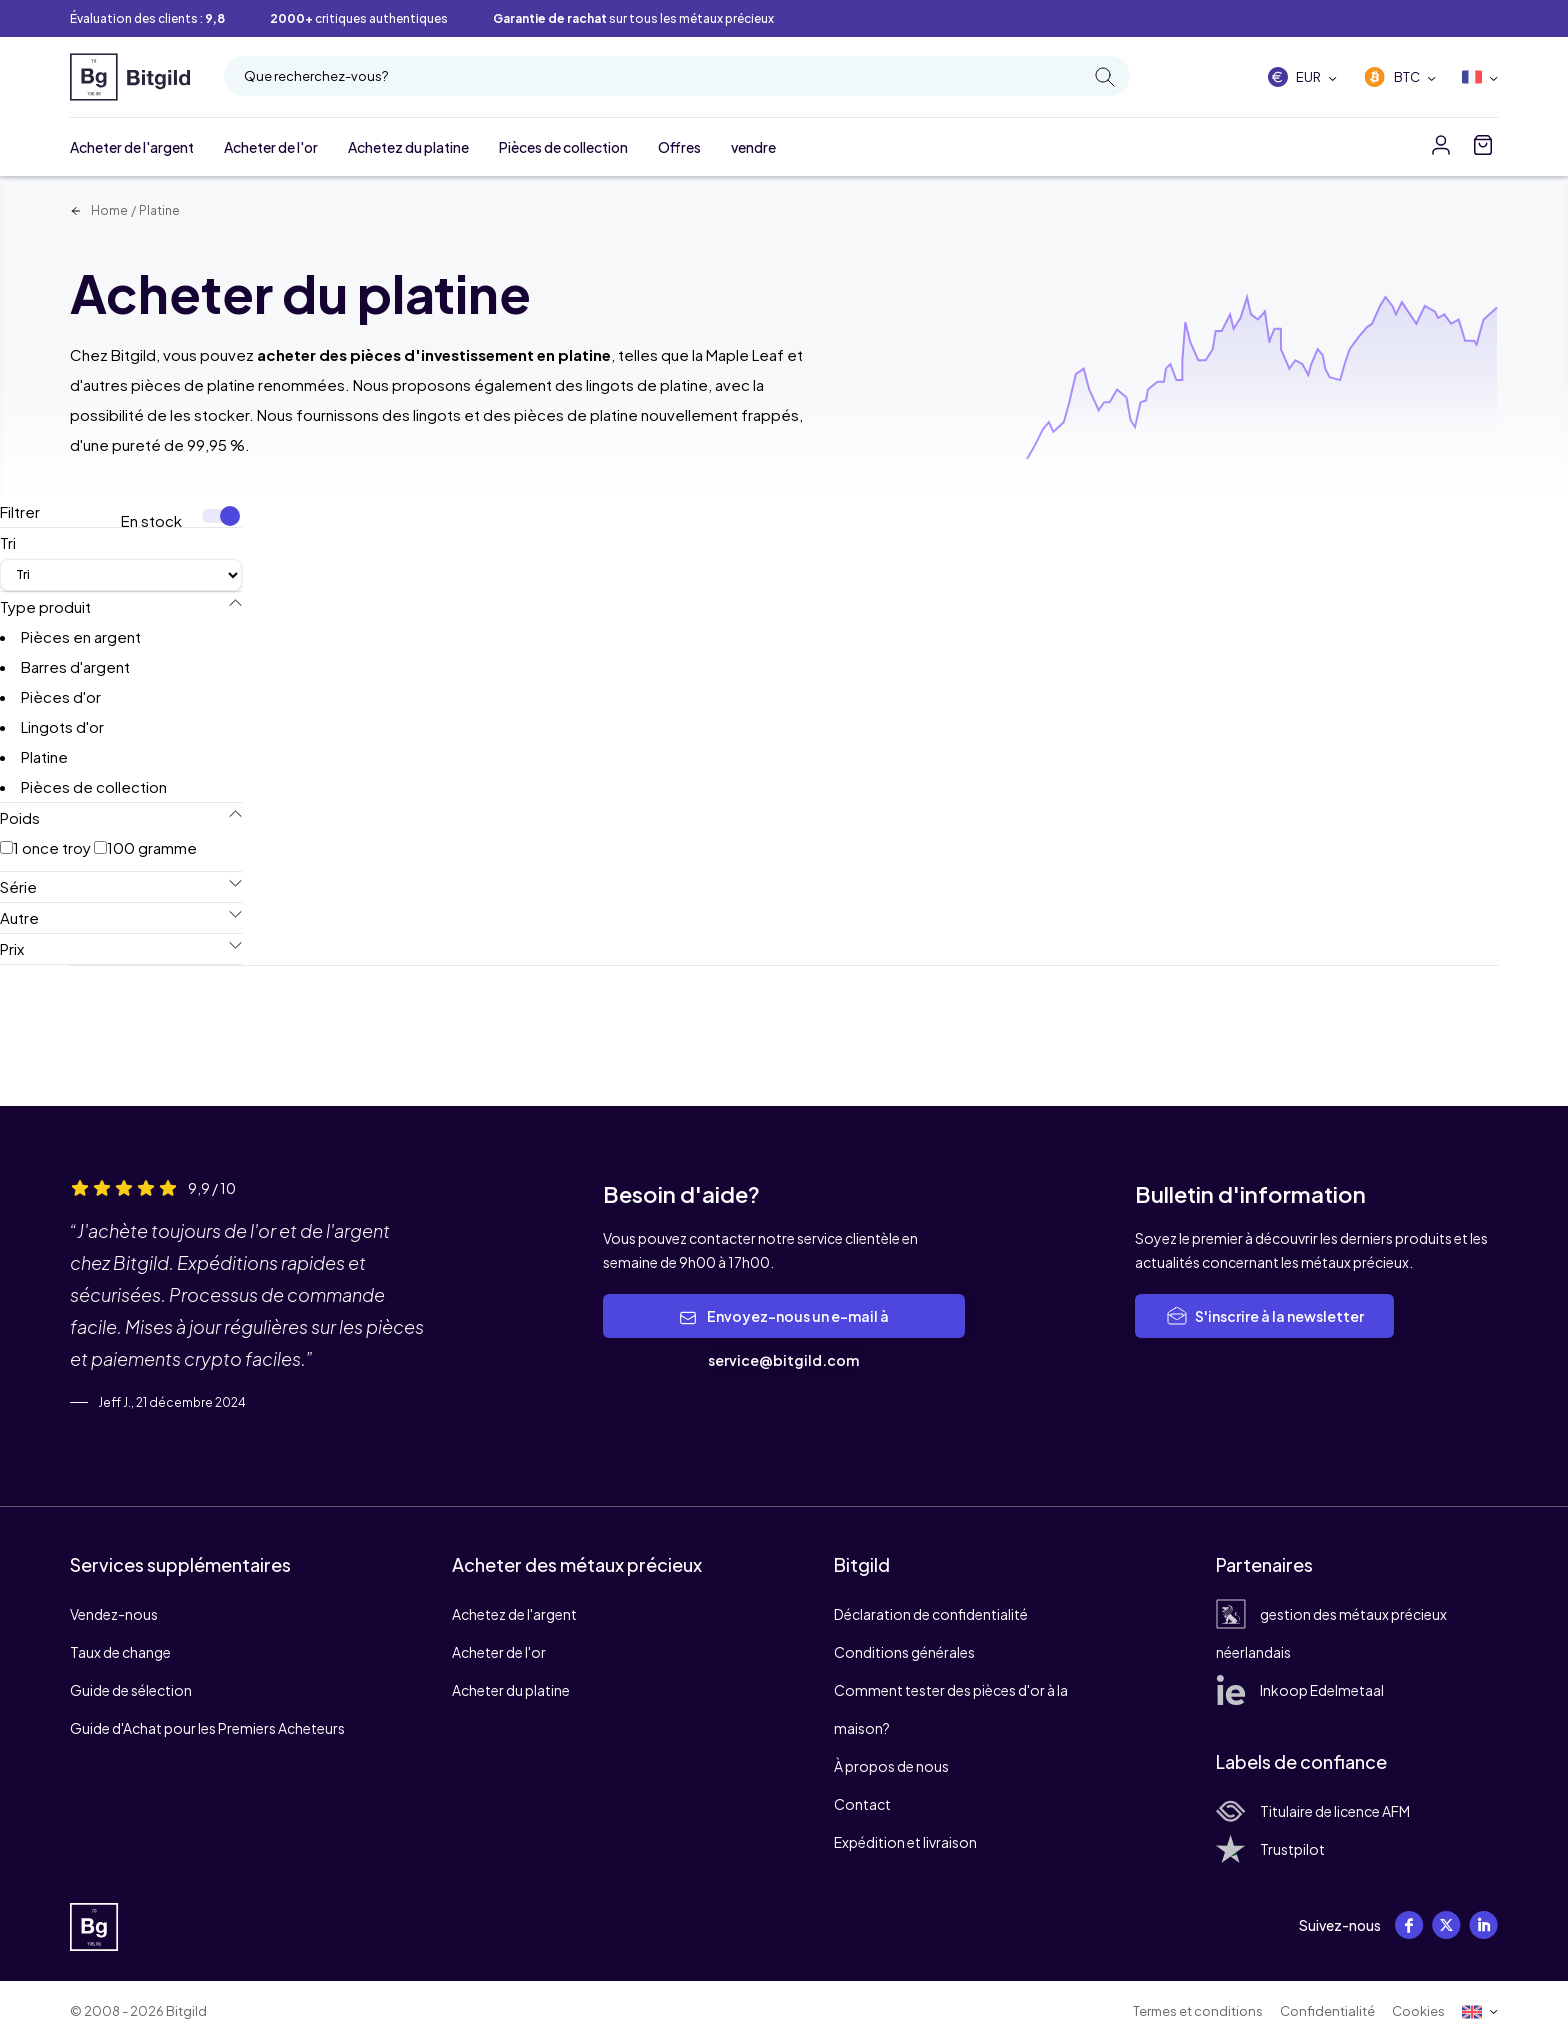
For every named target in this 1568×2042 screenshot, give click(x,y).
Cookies (1418, 2011)
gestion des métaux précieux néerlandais (1331, 1633)
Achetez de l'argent (514, 1614)
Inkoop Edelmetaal (1300, 1690)
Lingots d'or (62, 726)
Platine (159, 210)
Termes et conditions (1198, 2011)
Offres (679, 147)
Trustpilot (1270, 1849)
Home (99, 210)
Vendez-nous (114, 1614)
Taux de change (120, 1652)
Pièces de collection (563, 147)
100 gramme (145, 847)
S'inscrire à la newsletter (1264, 1316)
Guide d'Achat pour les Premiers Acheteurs (207, 1728)
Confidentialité (1327, 2011)
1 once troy (45, 847)
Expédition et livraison (905, 1842)
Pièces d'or (61, 696)
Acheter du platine (511, 1690)
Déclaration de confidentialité (931, 1614)
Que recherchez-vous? (679, 77)
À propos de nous (891, 1766)
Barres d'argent (75, 666)
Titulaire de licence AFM (1313, 1811)
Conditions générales (904, 1652)
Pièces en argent (81, 636)
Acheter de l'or (271, 147)
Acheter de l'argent (132, 147)
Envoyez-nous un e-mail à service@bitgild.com (784, 1338)
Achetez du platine (408, 147)
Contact (862, 1804)
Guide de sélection (131, 1690)
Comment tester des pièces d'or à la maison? (951, 1709)
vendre (753, 147)
